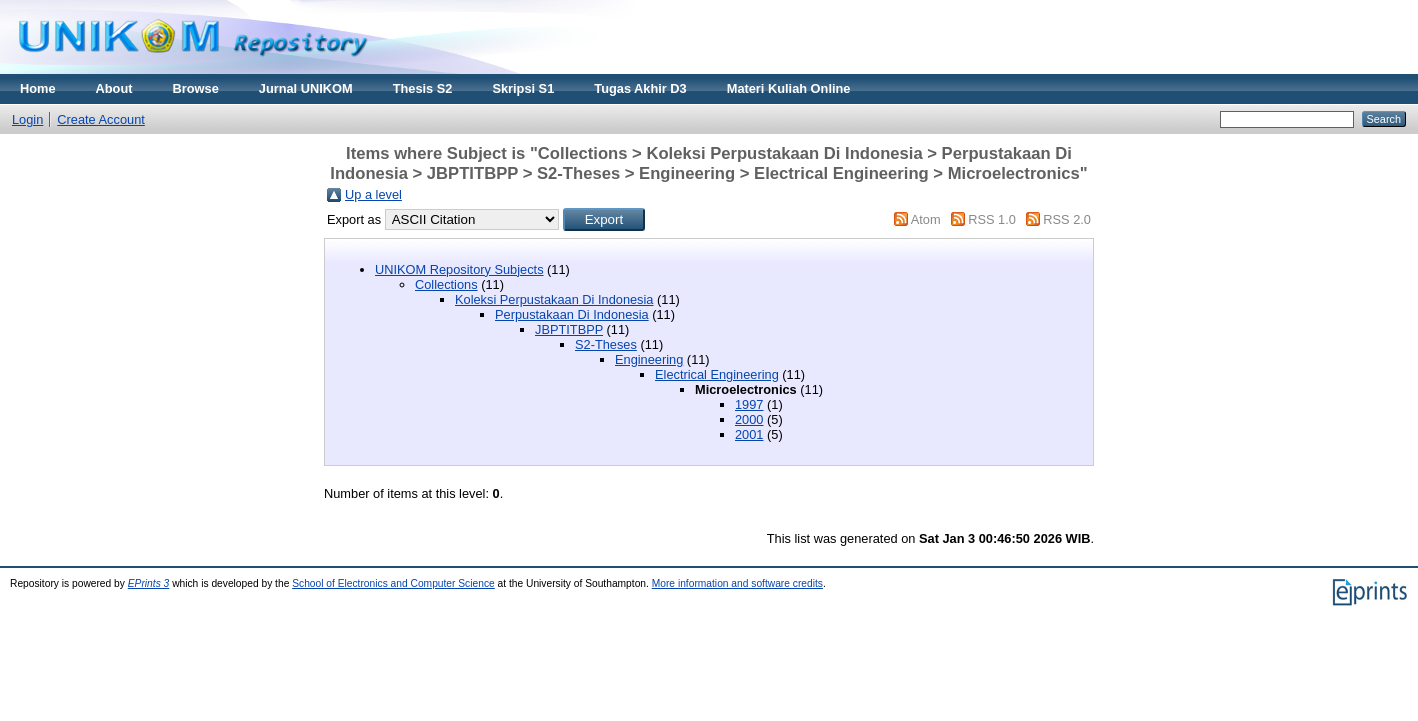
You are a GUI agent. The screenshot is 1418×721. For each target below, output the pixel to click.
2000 (749, 419)
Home (38, 88)
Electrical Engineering (717, 374)
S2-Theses (606, 344)
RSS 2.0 (1067, 219)
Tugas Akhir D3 (640, 88)
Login (27, 119)
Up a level (373, 194)
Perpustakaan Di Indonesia (572, 314)
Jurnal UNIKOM (306, 88)
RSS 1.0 (992, 219)
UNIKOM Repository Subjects (459, 269)
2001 (749, 434)
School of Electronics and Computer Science (393, 583)
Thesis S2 (423, 88)
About (114, 88)
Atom (926, 219)
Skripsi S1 (523, 88)
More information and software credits (737, 583)
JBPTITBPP (569, 329)
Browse (196, 88)
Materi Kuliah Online (789, 88)
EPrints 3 (149, 583)
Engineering (649, 359)
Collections (446, 284)
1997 (749, 404)
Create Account (101, 119)
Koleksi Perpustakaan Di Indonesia (554, 299)
